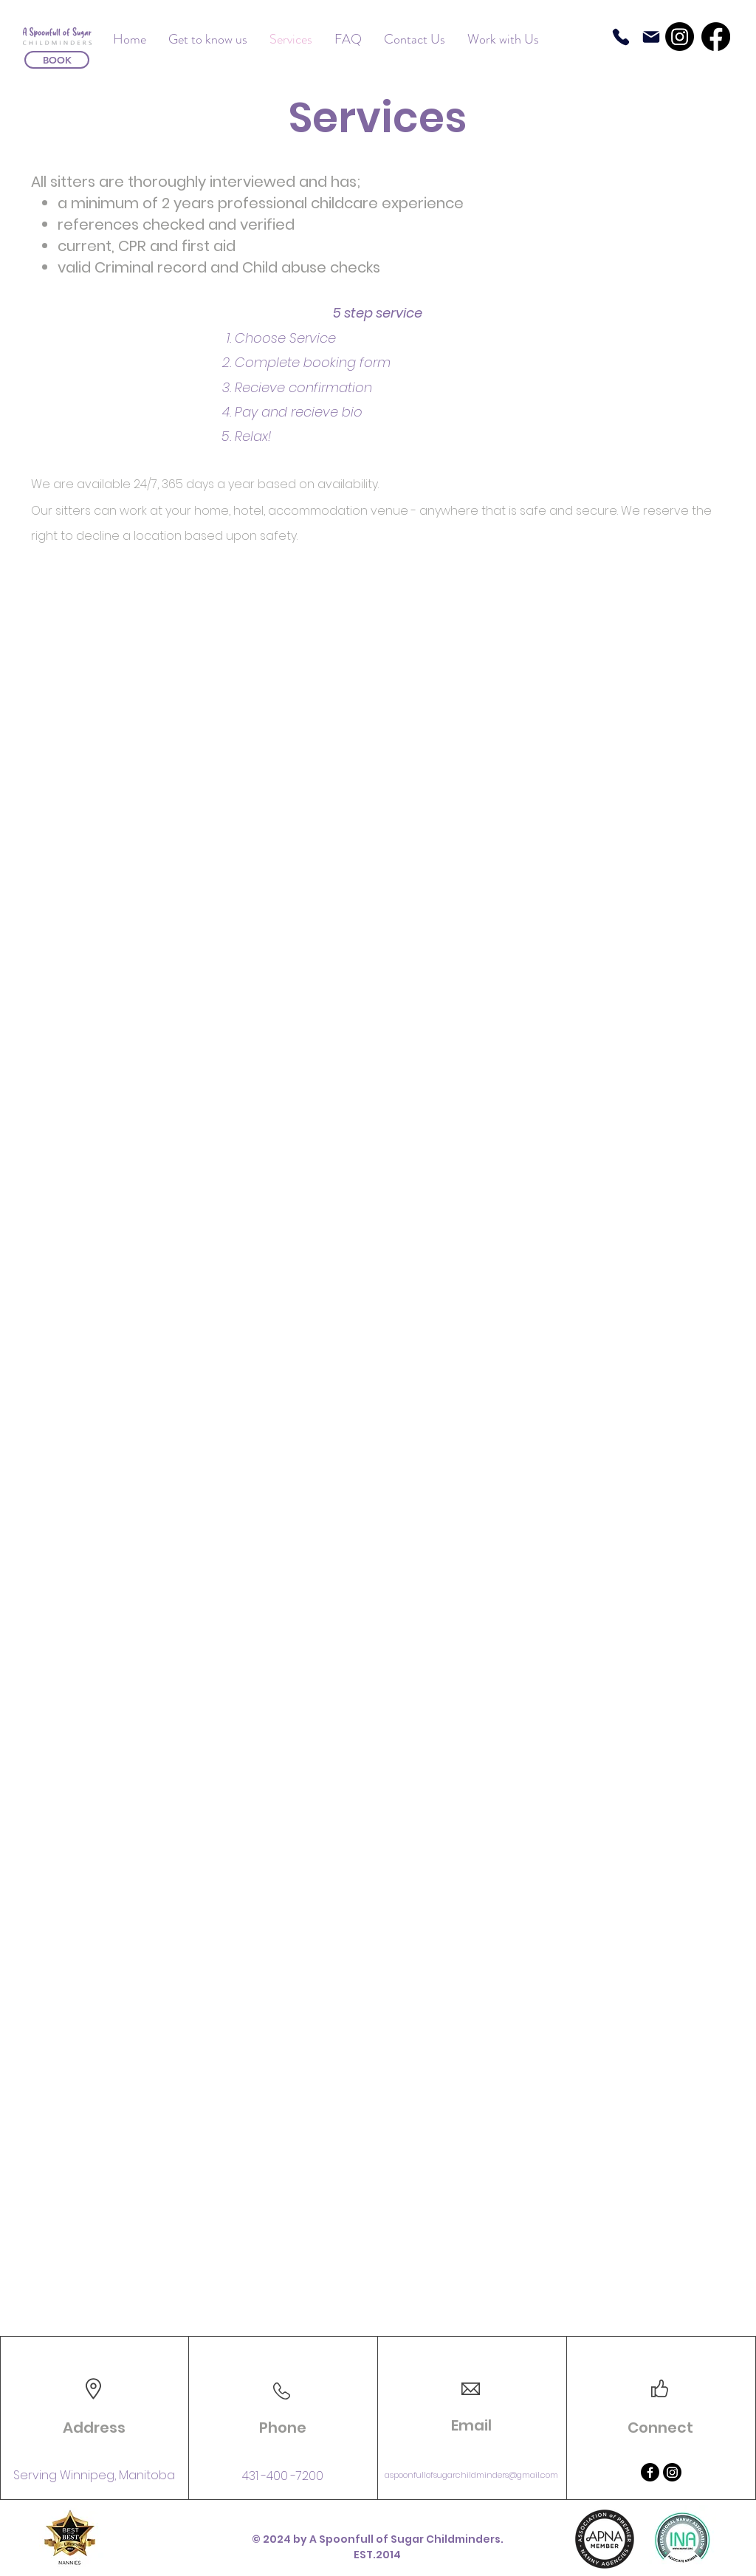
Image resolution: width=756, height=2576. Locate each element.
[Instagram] (679, 36)
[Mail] (651, 36)
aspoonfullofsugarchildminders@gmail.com (471, 2475)
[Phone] (621, 36)
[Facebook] (715, 36)
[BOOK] (56, 60)
